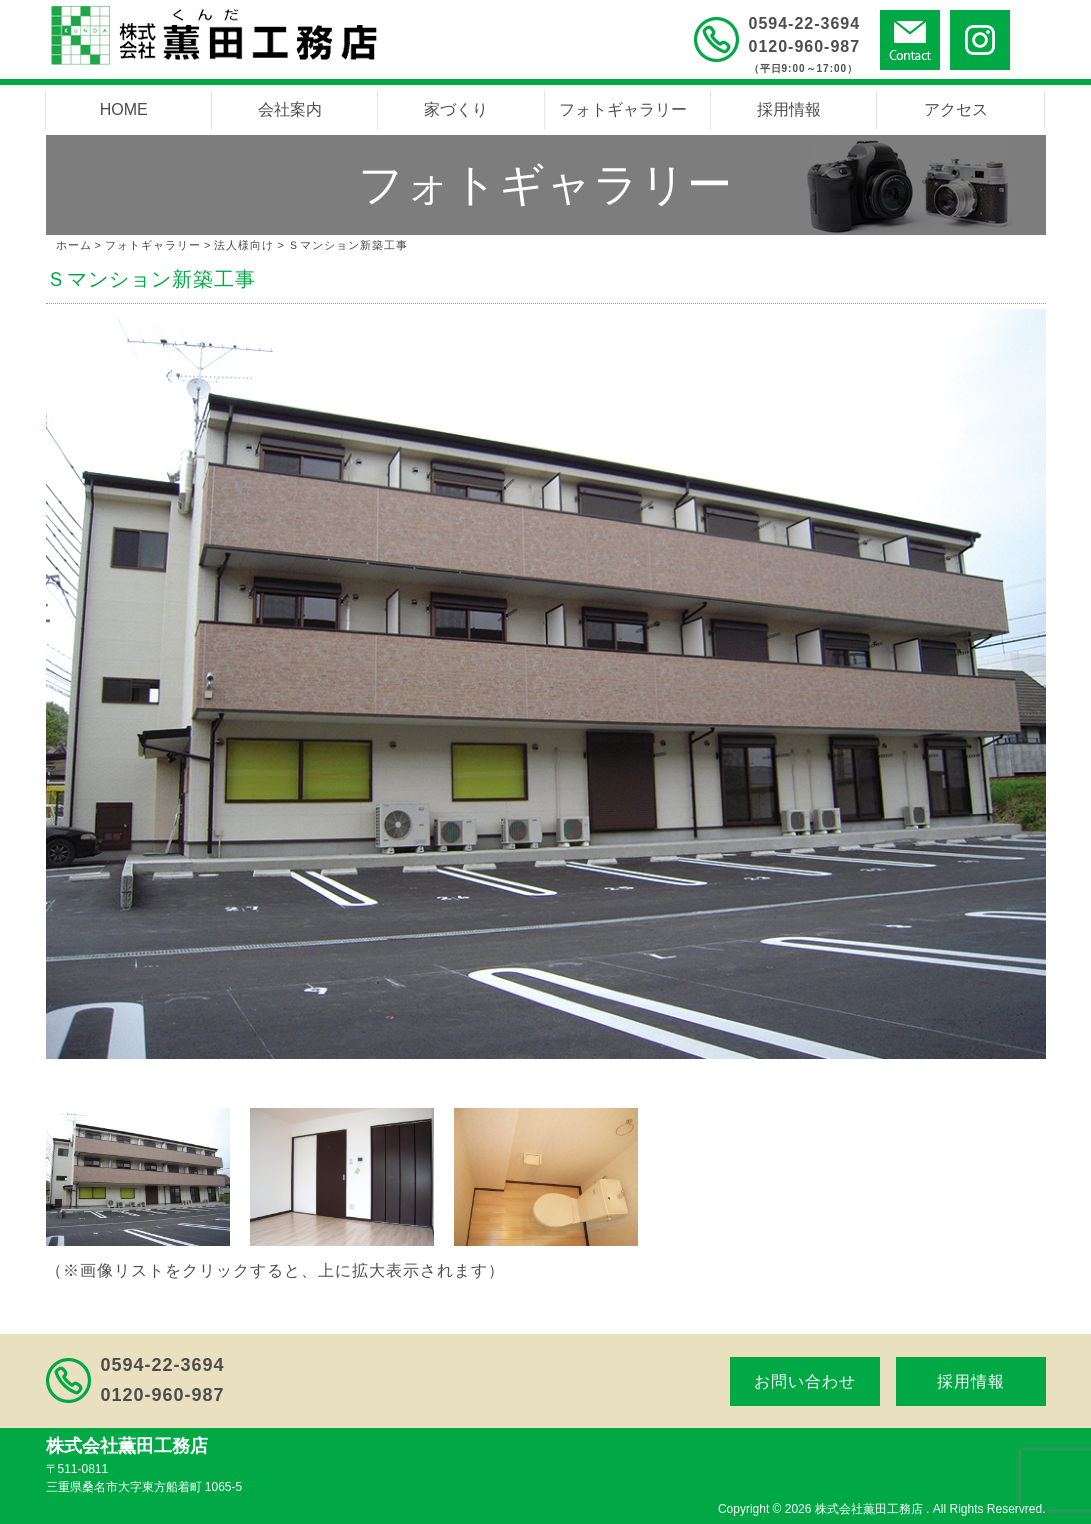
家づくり (456, 109)
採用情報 (789, 109)
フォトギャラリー (623, 109)
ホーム (74, 245)
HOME (124, 109)
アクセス (956, 109)
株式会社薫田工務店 (870, 1509)
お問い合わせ (805, 1381)
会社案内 (290, 109)
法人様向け (244, 245)
